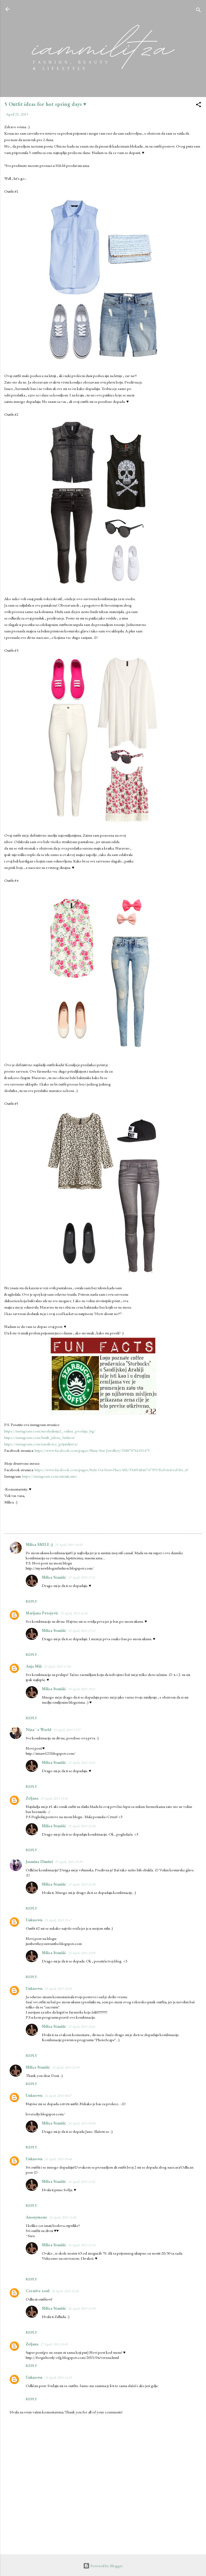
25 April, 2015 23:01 (81, 2026)
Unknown (34, 1919)
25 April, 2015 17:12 (81, 1630)
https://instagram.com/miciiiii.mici (49, 1476)
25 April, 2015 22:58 (81, 1826)
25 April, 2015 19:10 (54, 1798)
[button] (198, 105)
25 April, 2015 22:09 (58, 1988)
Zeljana (32, 1798)
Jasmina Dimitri (39, 1861)
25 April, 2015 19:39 (68, 1862)
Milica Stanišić (54, 1577)
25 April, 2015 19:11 (81, 1689)
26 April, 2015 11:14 (81, 2245)
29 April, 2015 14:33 (58, 2377)
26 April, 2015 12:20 (65, 2291)
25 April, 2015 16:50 (68, 1544)
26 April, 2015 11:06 (62, 2217)
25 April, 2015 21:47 (58, 1920)
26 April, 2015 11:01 (81, 2181)
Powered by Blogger (103, 2565)
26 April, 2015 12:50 (81, 2308)
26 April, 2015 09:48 (58, 2159)
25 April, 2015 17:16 (57, 1666)
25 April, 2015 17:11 (81, 1577)
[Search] (198, 11)
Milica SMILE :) (39, 1544)
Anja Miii (34, 1666)
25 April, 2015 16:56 (73, 1613)
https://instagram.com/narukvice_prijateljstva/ (41, 1443)
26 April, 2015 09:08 (81, 2123)
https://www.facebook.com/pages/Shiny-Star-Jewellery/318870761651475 (92, 1450)
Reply (31, 1601)
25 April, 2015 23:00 (81, 1953)
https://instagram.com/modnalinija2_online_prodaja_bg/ (49, 1431)
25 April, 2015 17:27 (66, 1730)
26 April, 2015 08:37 (58, 2095)
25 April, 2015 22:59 (65, 2067)
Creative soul (37, 2290)
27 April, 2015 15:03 (54, 2344)
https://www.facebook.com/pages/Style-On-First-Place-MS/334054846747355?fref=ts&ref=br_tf (111, 1469)
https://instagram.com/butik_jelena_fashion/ (39, 1437)
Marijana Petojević (42, 1612)
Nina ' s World (38, 1729)
